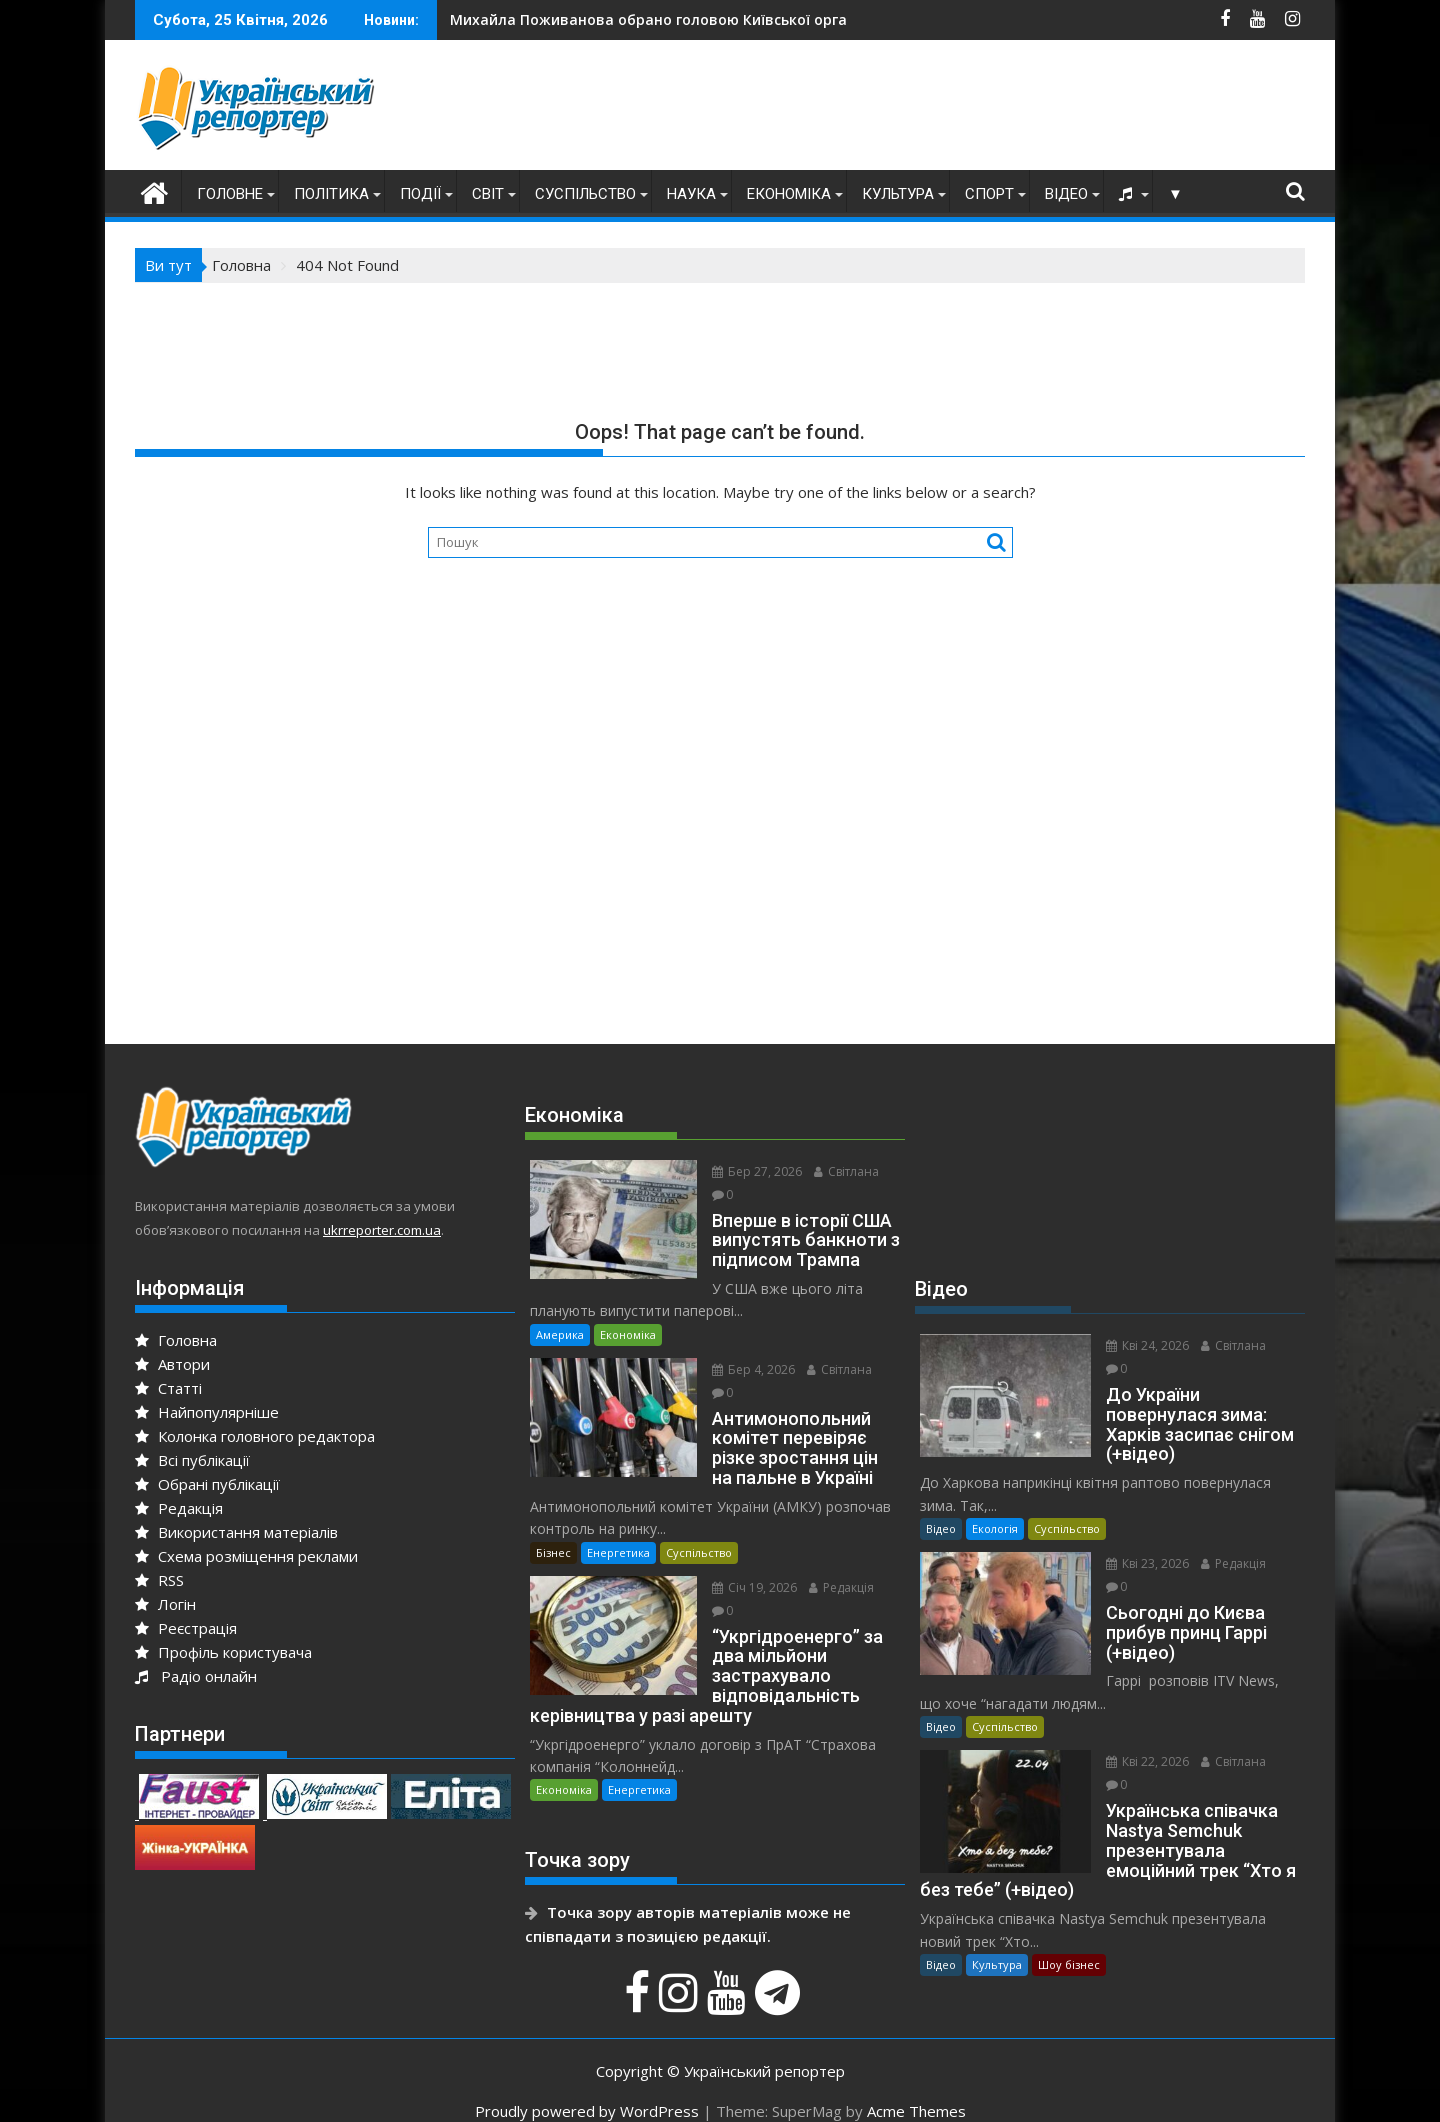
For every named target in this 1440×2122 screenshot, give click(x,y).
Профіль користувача (223, 1652)
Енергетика (618, 1529)
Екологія (995, 1528)
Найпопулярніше (207, 1412)
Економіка (789, 194)
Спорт (989, 194)
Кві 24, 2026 (1139, 1345)
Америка (560, 1311)
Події (420, 194)
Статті (168, 1388)
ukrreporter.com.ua (382, 1230)
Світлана (838, 1171)
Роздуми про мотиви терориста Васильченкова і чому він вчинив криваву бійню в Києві (820, 19)
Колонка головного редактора (255, 1436)
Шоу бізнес (1069, 1942)
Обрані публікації (207, 1484)
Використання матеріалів (236, 1532)
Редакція (179, 1508)
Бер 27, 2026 (749, 1171)
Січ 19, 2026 (746, 1564)
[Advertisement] (941, 110)
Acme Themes (916, 2089)
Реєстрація (186, 1628)
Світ (488, 194)
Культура (898, 194)
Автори (172, 1364)
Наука (691, 194)
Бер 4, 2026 (745, 1346)
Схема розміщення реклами (246, 1556)
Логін (165, 1604)
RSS (159, 1580)
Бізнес (553, 1529)
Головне (230, 194)
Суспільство (585, 194)
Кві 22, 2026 (1139, 1739)
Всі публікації (192, 1460)
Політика (331, 194)
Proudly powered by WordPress (587, 2089)
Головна (176, 1340)
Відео (1066, 194)
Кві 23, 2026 (1139, 1563)
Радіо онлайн (196, 1676)
